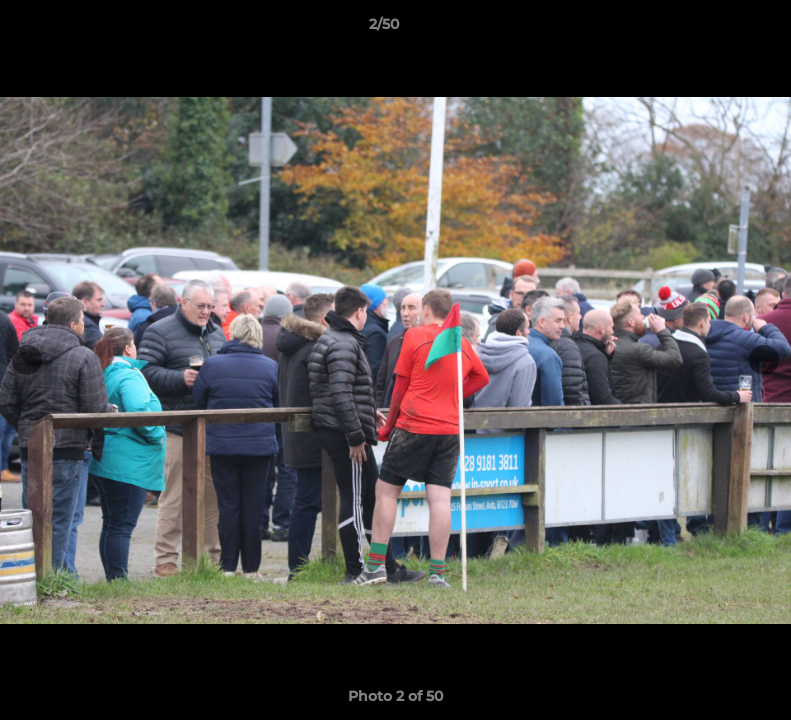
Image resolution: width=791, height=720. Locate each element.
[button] (707, 29)
